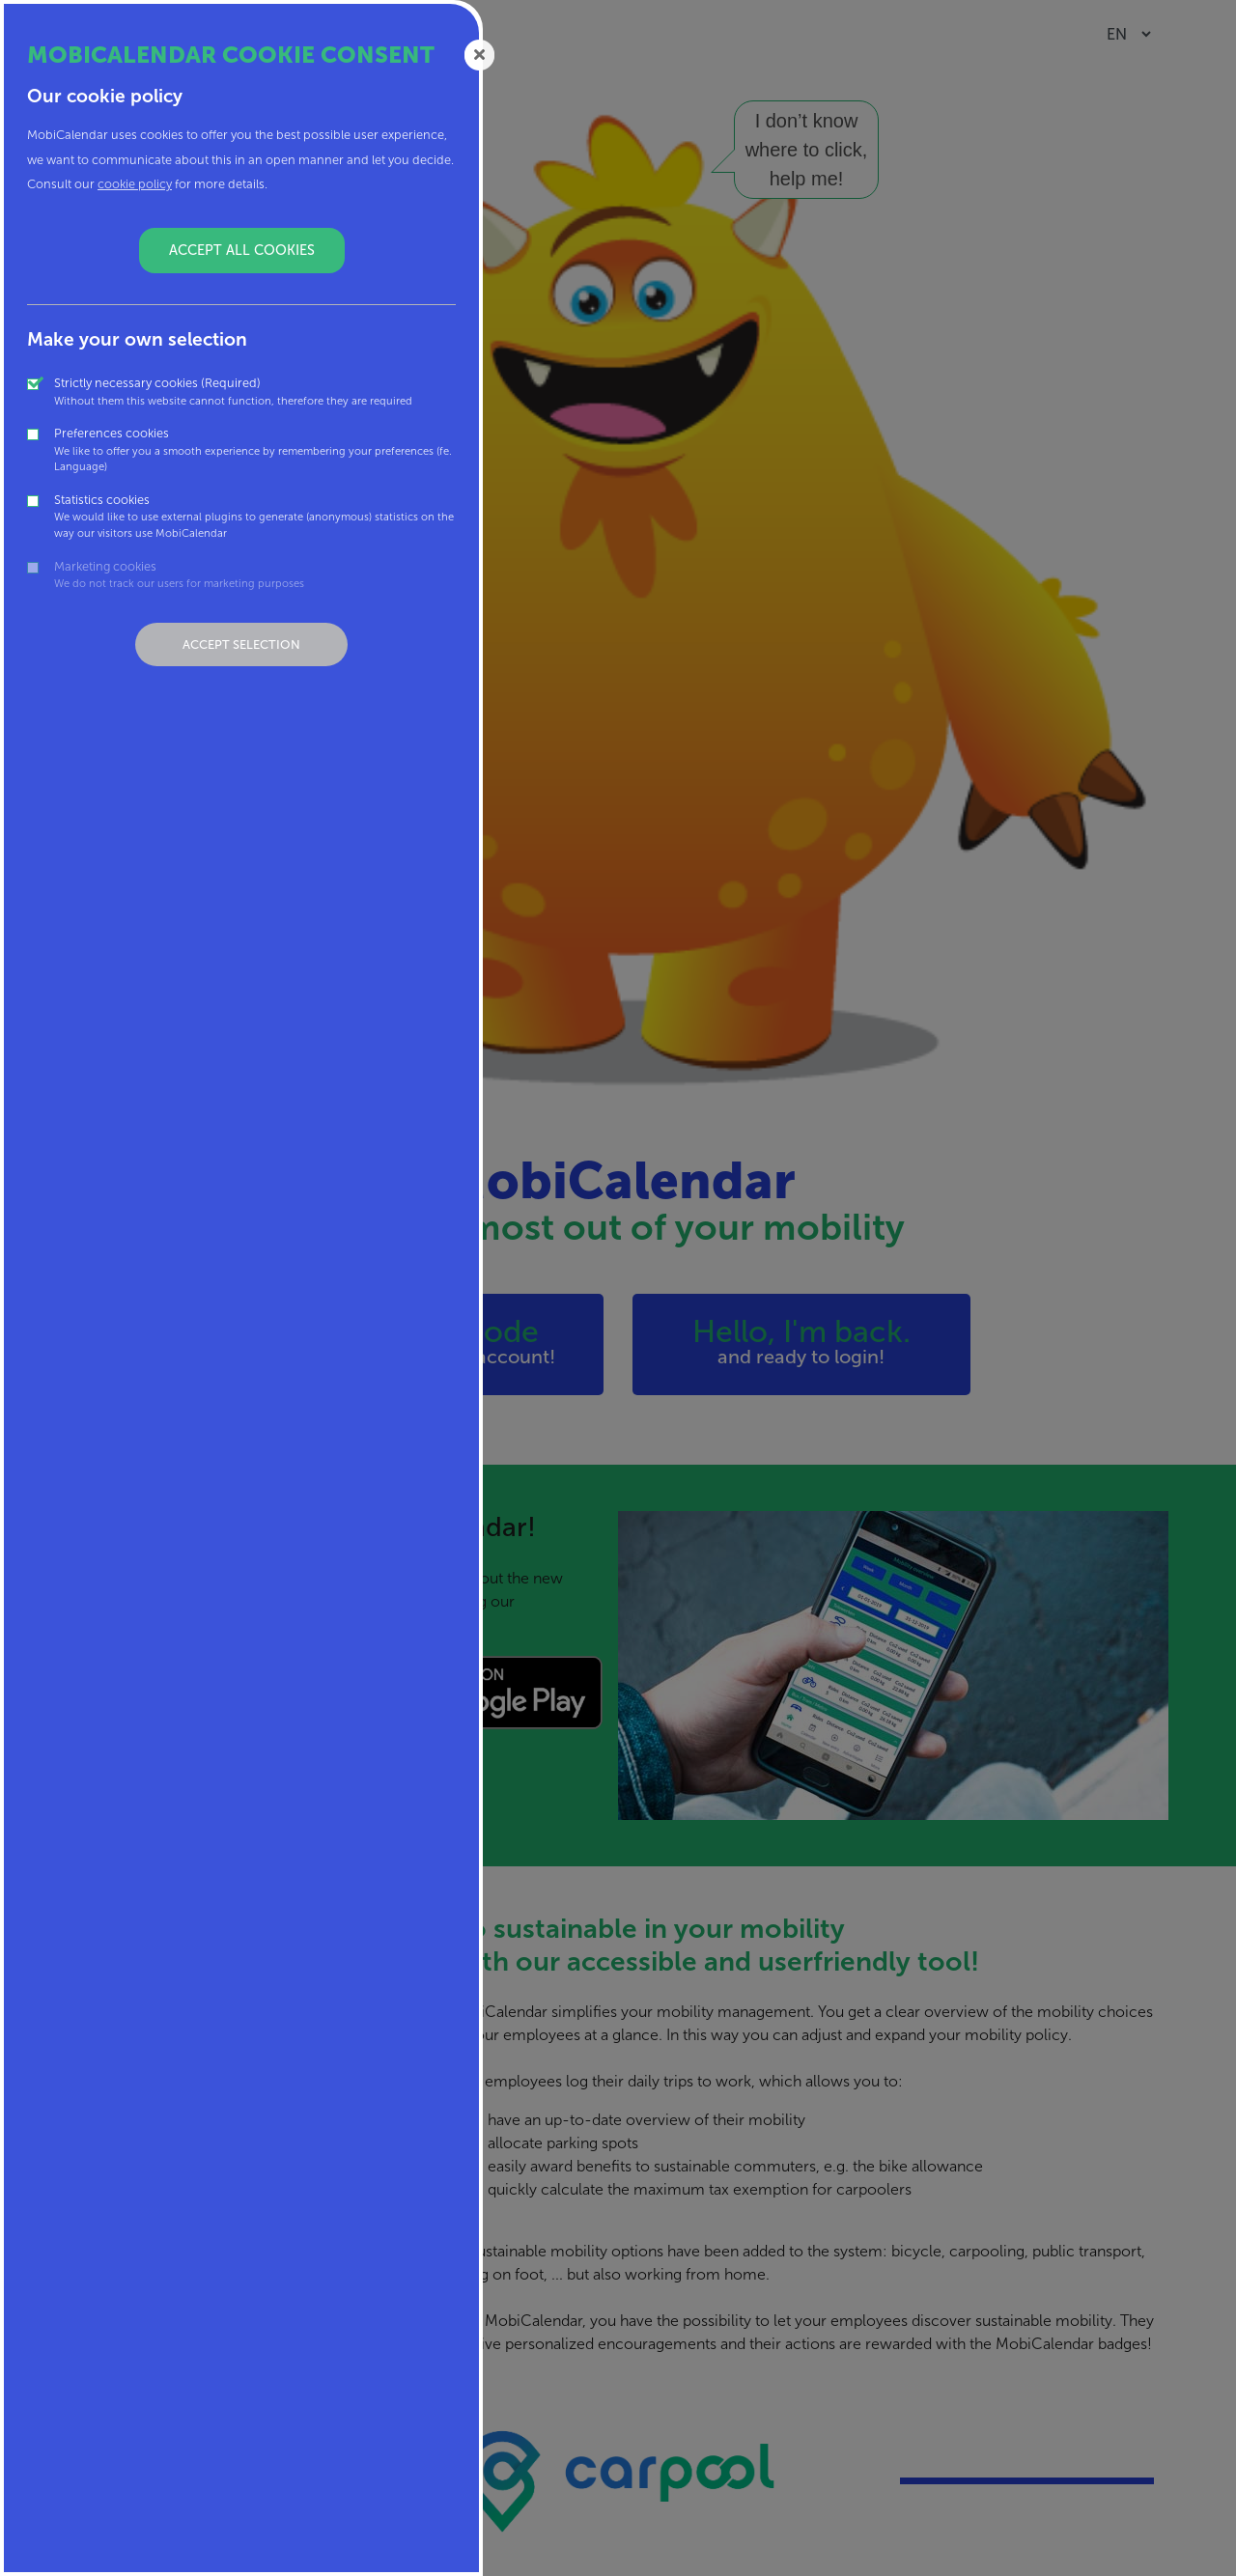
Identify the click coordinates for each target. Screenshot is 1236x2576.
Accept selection (241, 644)
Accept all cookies (242, 250)
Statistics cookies (255, 517)
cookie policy (135, 184)
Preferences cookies (255, 450)
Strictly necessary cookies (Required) (233, 392)
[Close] (480, 54)
